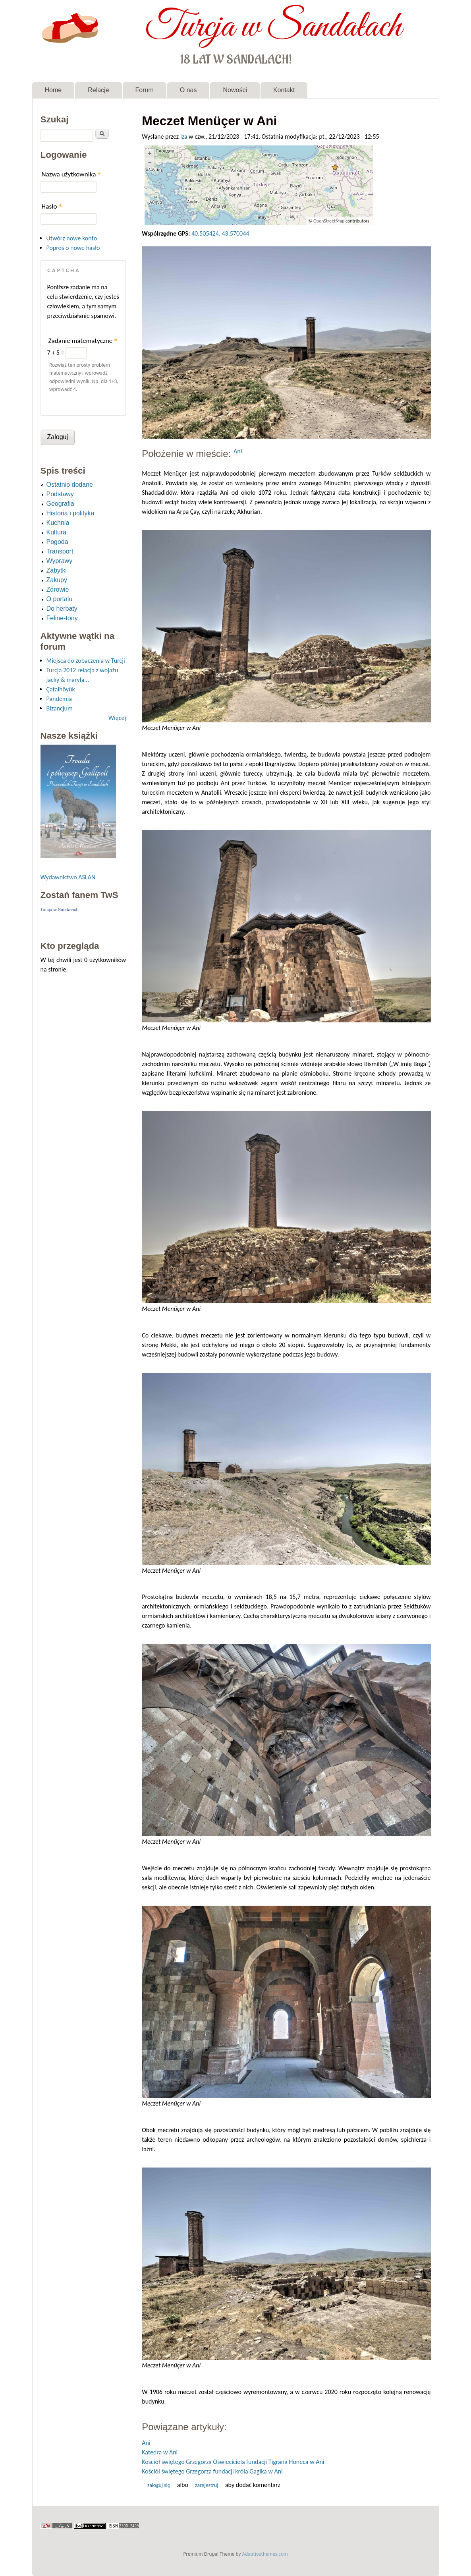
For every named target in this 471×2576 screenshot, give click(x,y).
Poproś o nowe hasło (73, 248)
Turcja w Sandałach (273, 27)
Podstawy (60, 494)
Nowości (235, 90)
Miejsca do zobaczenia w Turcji (85, 660)
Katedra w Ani (160, 2452)
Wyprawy (59, 560)
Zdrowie (57, 589)
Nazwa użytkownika (71, 174)
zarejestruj (206, 2485)
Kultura (56, 532)
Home (53, 90)
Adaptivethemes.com (265, 2554)
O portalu (59, 599)
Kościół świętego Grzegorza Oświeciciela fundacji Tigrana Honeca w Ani (233, 2462)
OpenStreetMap (328, 221)
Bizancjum (59, 708)
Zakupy (56, 580)
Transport (59, 551)
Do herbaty (61, 608)
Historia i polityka (70, 513)
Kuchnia (57, 522)
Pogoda (57, 541)
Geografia (60, 503)
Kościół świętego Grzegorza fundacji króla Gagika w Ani (212, 2471)
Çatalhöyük (60, 689)
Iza (183, 136)
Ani (238, 451)
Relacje (98, 90)
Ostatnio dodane (69, 484)
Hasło (52, 206)
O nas (188, 90)
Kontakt (284, 90)
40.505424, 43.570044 (220, 233)
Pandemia (59, 699)
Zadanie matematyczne (83, 341)
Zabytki (56, 570)
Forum (144, 90)
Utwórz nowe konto (71, 238)
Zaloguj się (158, 2485)
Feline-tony (62, 618)
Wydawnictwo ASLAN (68, 877)
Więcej (117, 718)
